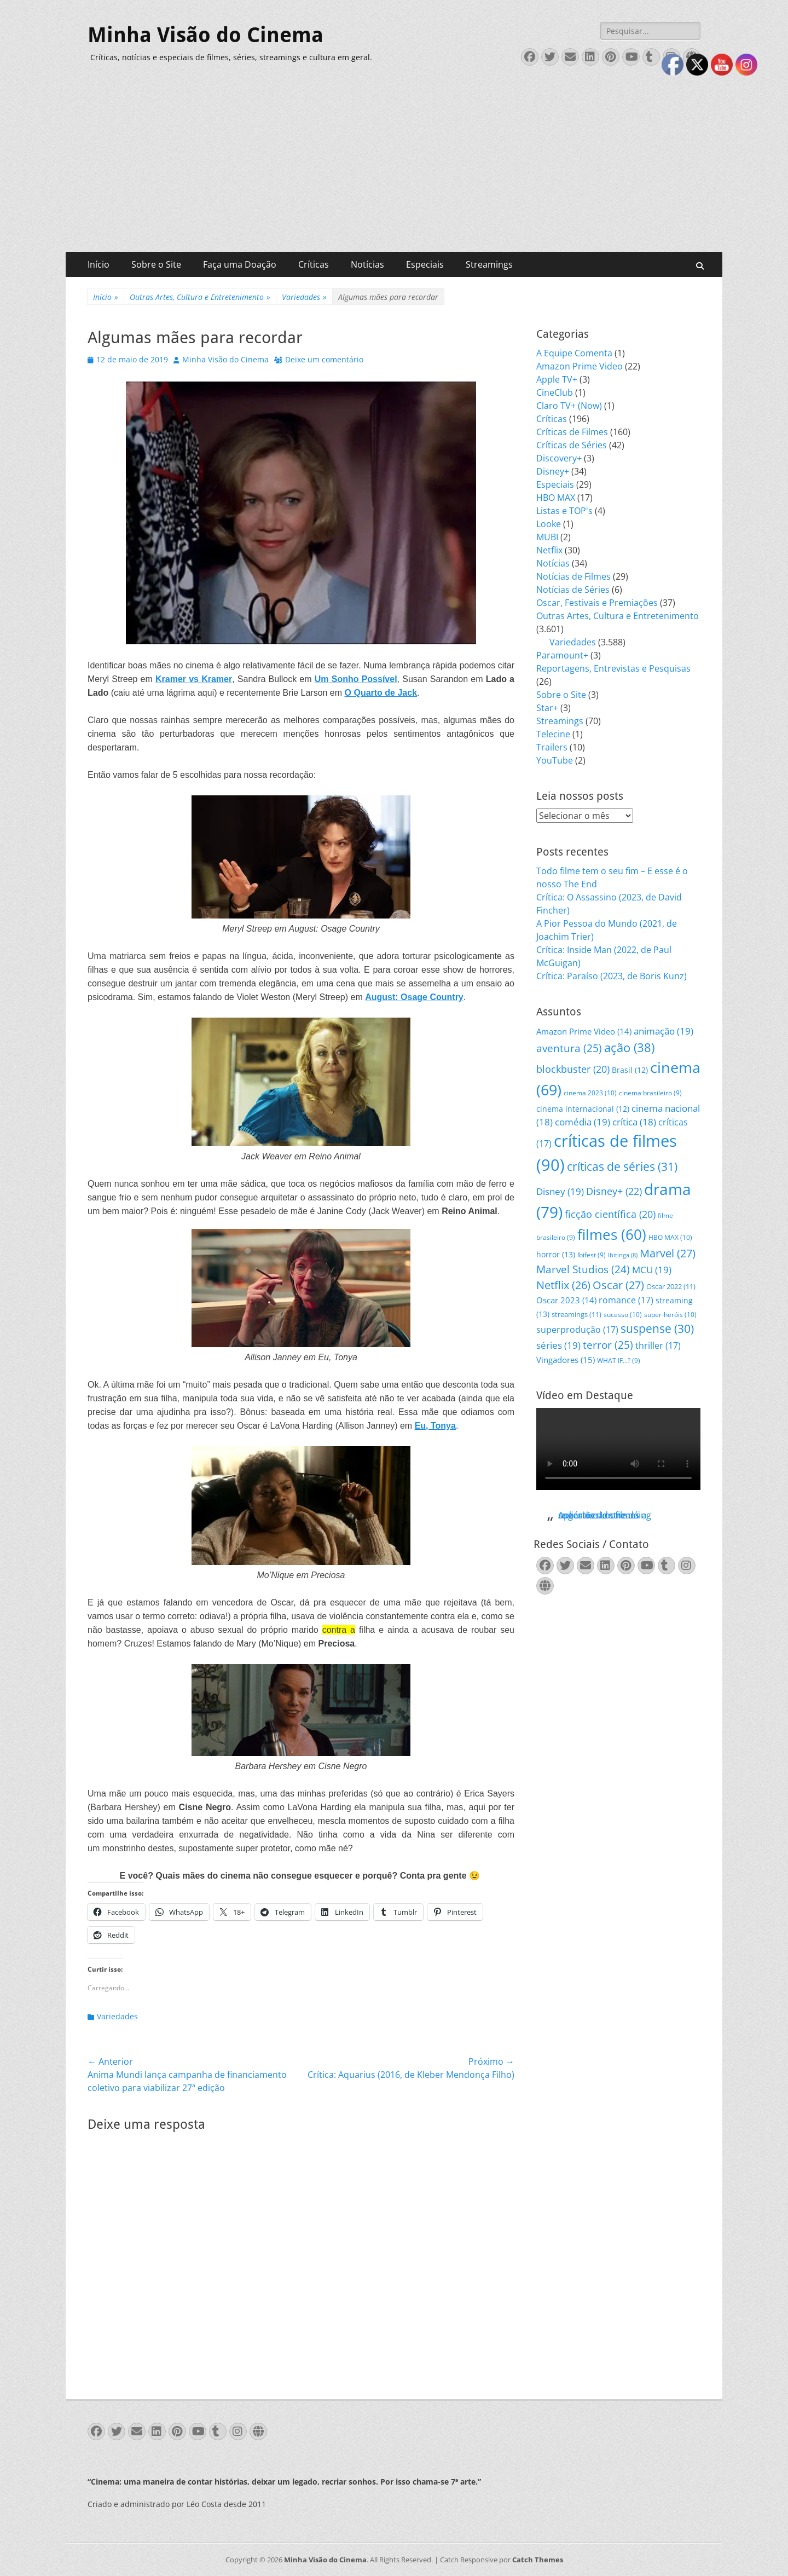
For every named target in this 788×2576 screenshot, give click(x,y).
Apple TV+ (556, 379)
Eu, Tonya (435, 1425)
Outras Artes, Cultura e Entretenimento (200, 297)
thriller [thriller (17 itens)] (658, 1345)
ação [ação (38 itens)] (629, 1047)
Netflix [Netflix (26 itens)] (563, 1285)
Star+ (547, 708)
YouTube (554, 760)
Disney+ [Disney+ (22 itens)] (614, 1191)
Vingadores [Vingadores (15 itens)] (565, 1359)
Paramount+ (562, 655)
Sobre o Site (156, 264)
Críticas (313, 264)
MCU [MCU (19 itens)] (651, 1269)
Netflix (549, 550)
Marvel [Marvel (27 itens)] (668, 1253)
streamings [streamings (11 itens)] (576, 1314)
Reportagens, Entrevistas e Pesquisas (613, 668)
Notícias (367, 264)
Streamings (489, 264)
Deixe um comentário (324, 359)
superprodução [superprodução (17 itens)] (577, 1329)
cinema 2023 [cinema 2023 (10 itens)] (590, 1093)
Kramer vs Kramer (193, 679)
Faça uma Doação (239, 264)
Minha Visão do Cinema (205, 35)
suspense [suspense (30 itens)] (657, 1328)
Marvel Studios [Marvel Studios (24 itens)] (583, 1269)
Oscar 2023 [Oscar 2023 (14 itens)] (566, 1300)
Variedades (304, 297)
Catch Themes (537, 2560)
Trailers (551, 747)
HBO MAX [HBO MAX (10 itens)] (670, 1237)
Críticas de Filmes (572, 432)
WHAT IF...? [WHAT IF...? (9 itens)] (618, 1360)
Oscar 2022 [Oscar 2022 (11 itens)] (671, 1286)
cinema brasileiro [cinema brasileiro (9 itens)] (650, 1093)
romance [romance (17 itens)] (626, 1299)
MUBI (547, 537)
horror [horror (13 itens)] (555, 1254)
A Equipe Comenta (574, 353)
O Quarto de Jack (381, 692)
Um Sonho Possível (356, 679)
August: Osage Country (414, 997)
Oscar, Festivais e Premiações (597, 603)
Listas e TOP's (564, 511)
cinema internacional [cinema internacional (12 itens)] (582, 1109)
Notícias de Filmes (573, 576)
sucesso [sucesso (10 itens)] (623, 1314)
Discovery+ (559, 458)
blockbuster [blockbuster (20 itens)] (573, 1069)
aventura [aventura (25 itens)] (569, 1048)
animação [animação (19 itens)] (663, 1031)
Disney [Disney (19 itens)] (560, 1191)
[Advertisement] (394, 169)
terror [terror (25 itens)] (608, 1345)
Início (98, 264)
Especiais (425, 264)
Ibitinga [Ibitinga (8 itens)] (623, 1255)
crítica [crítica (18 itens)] (634, 1122)
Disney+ (552, 471)
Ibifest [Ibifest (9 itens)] (591, 1255)
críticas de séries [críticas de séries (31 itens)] (622, 1166)
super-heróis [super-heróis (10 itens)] (670, 1314)
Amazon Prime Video (579, 366)
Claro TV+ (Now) (569, 406)
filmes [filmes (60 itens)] (611, 1234)
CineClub (554, 392)
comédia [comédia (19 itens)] (582, 1122)
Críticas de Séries (571, 445)
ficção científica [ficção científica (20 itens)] (610, 1214)
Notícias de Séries (573, 590)
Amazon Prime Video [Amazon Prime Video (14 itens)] (583, 1031)
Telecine (553, 734)
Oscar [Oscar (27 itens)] (618, 1285)
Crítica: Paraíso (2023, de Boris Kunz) (611, 976)
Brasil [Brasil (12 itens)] (630, 1070)
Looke (548, 524)
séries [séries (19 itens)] (558, 1345)
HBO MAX (555, 498)
